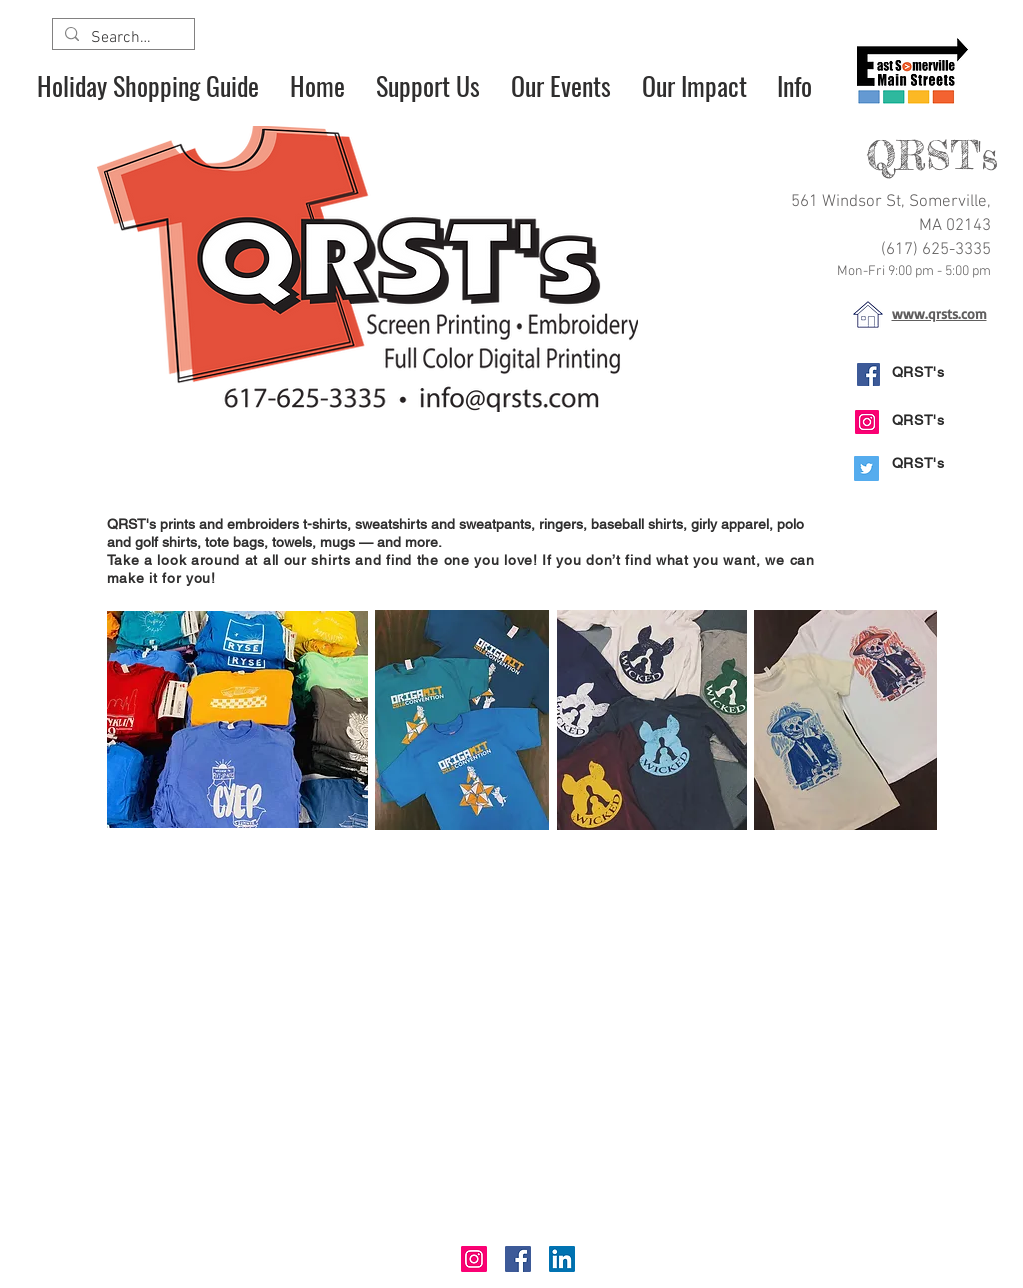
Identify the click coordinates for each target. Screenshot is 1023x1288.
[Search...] (121, 38)
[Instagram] (867, 422)
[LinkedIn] (562, 1259)
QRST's (918, 372)
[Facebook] (868, 374)
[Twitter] (866, 468)
